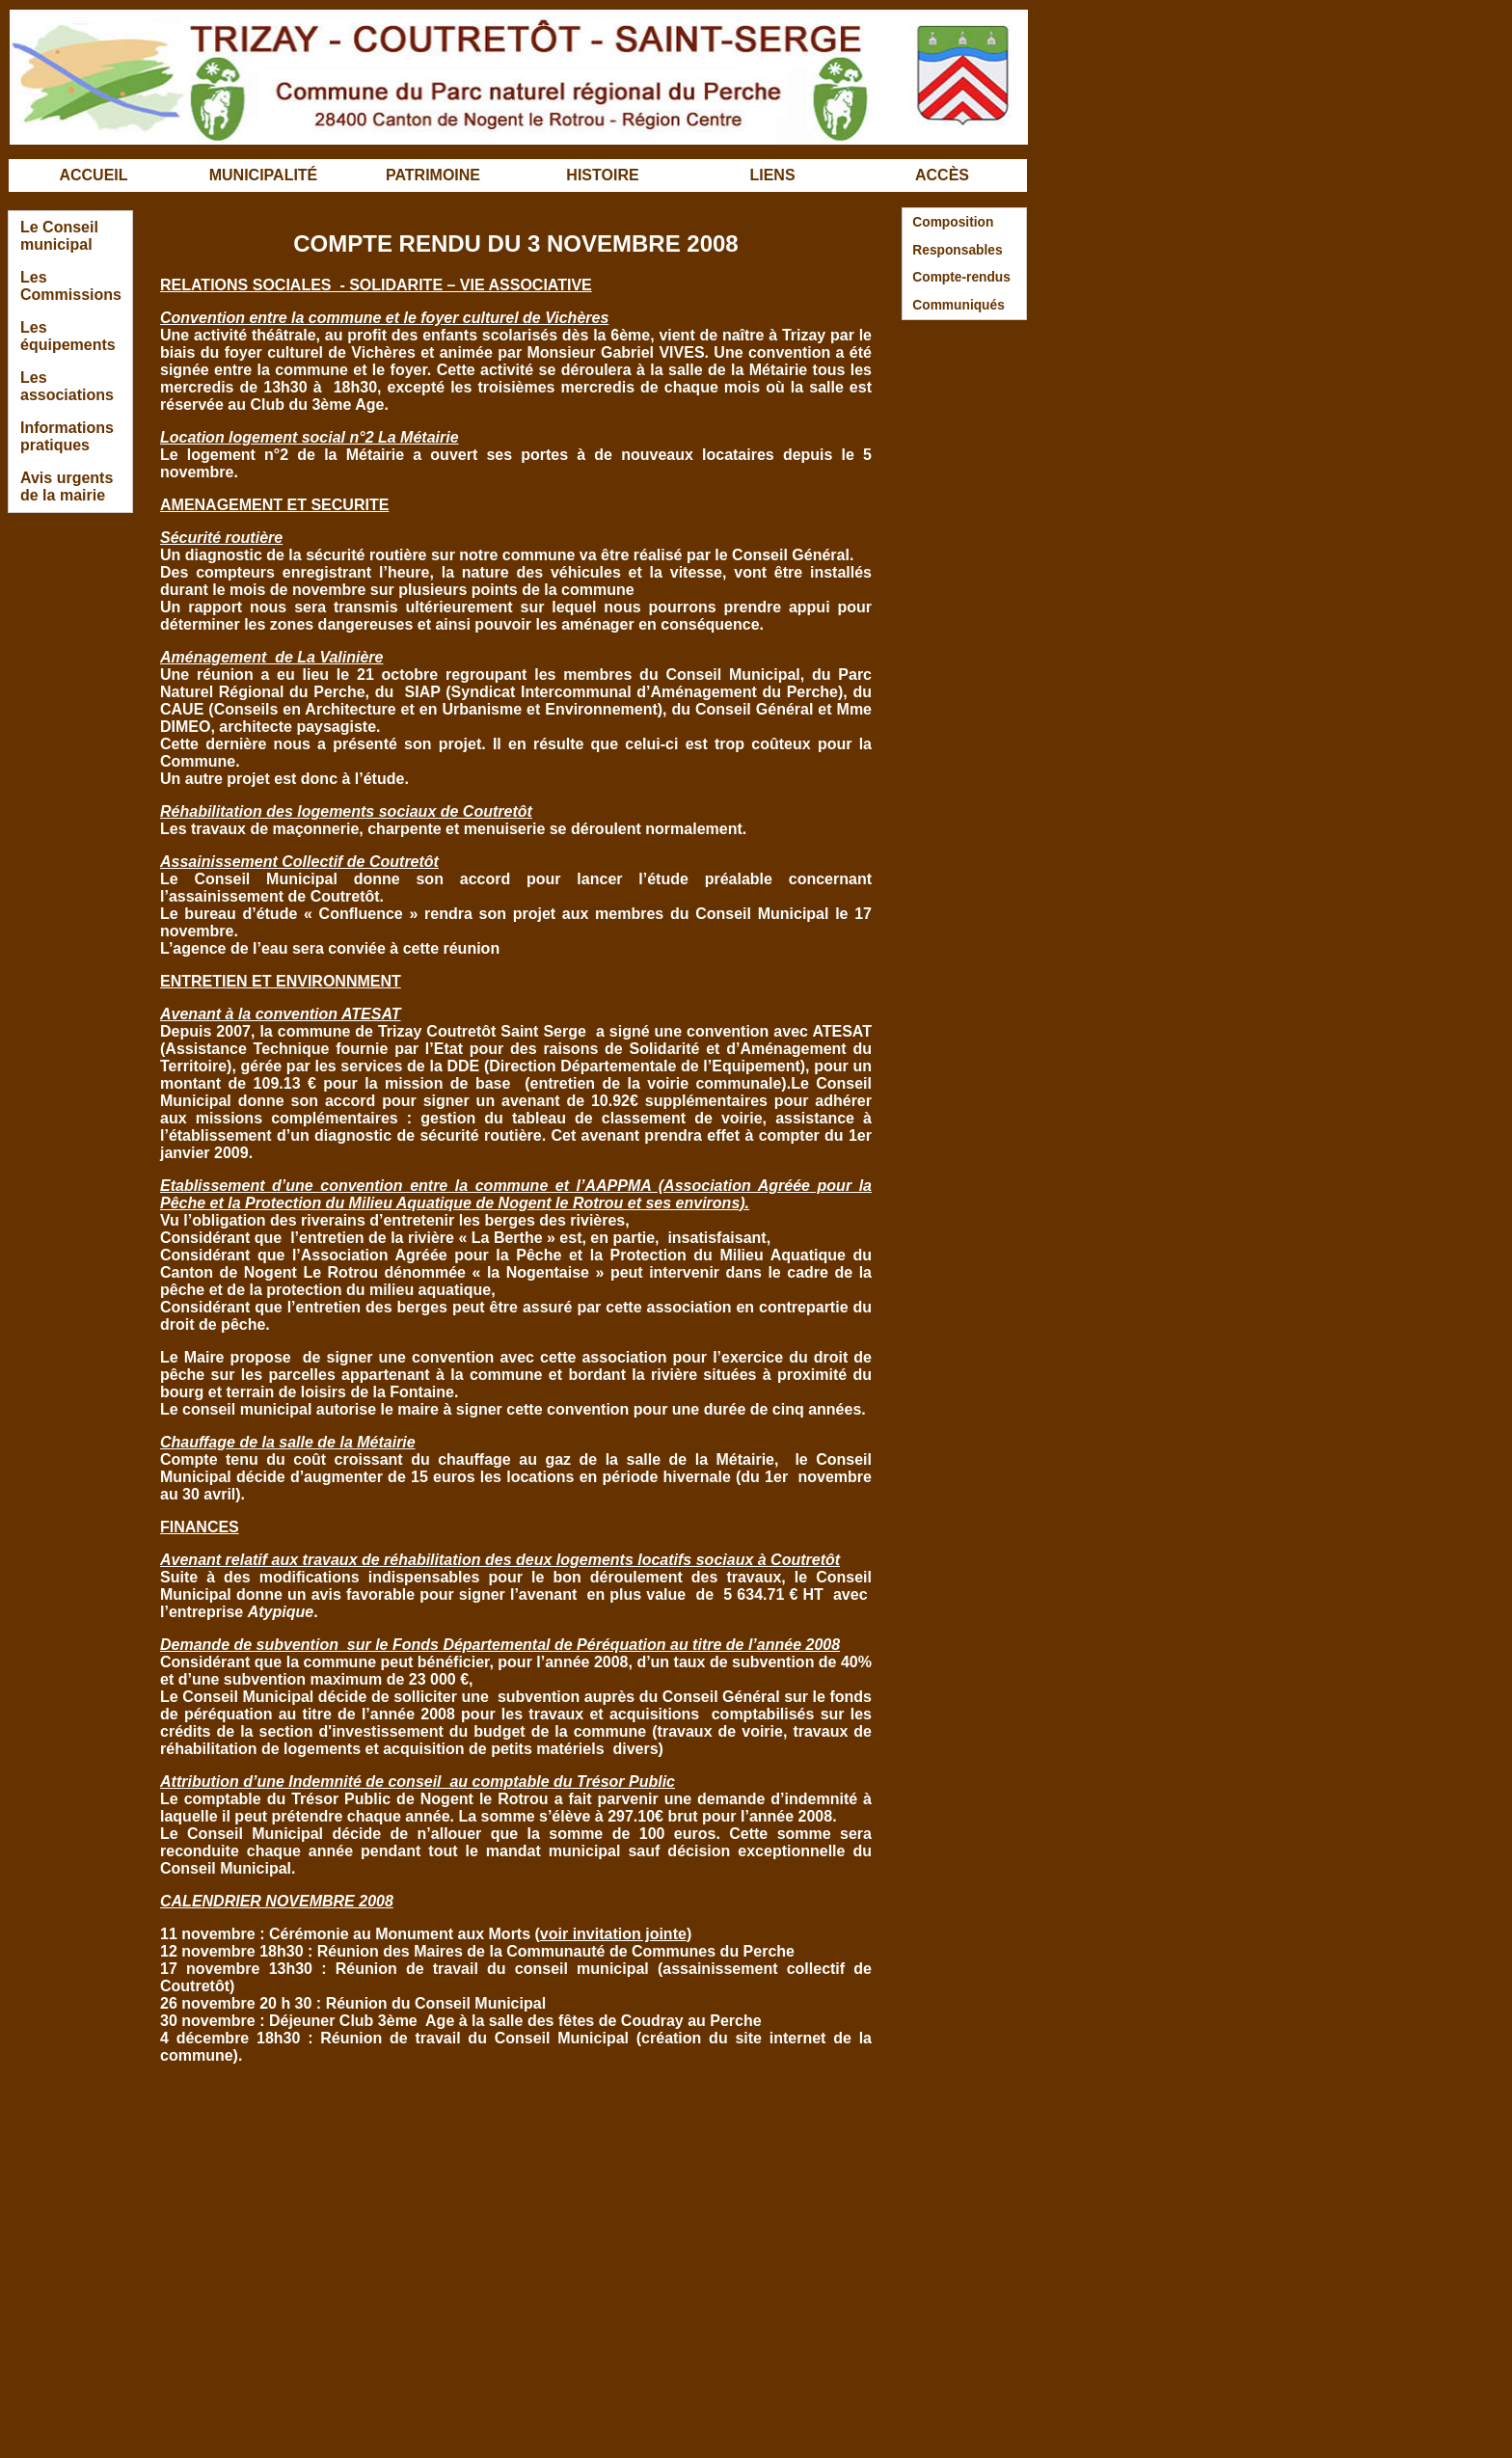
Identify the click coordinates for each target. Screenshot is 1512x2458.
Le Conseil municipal (59, 236)
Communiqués (958, 305)
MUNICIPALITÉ (263, 175)
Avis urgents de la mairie (66, 486)
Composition (952, 222)
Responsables (957, 250)
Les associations (67, 386)
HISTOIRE (602, 175)
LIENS (772, 175)
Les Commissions (71, 286)
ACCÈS (942, 175)
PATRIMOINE (433, 175)
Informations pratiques (67, 436)
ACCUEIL (93, 175)
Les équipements (68, 336)
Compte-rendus (961, 277)
